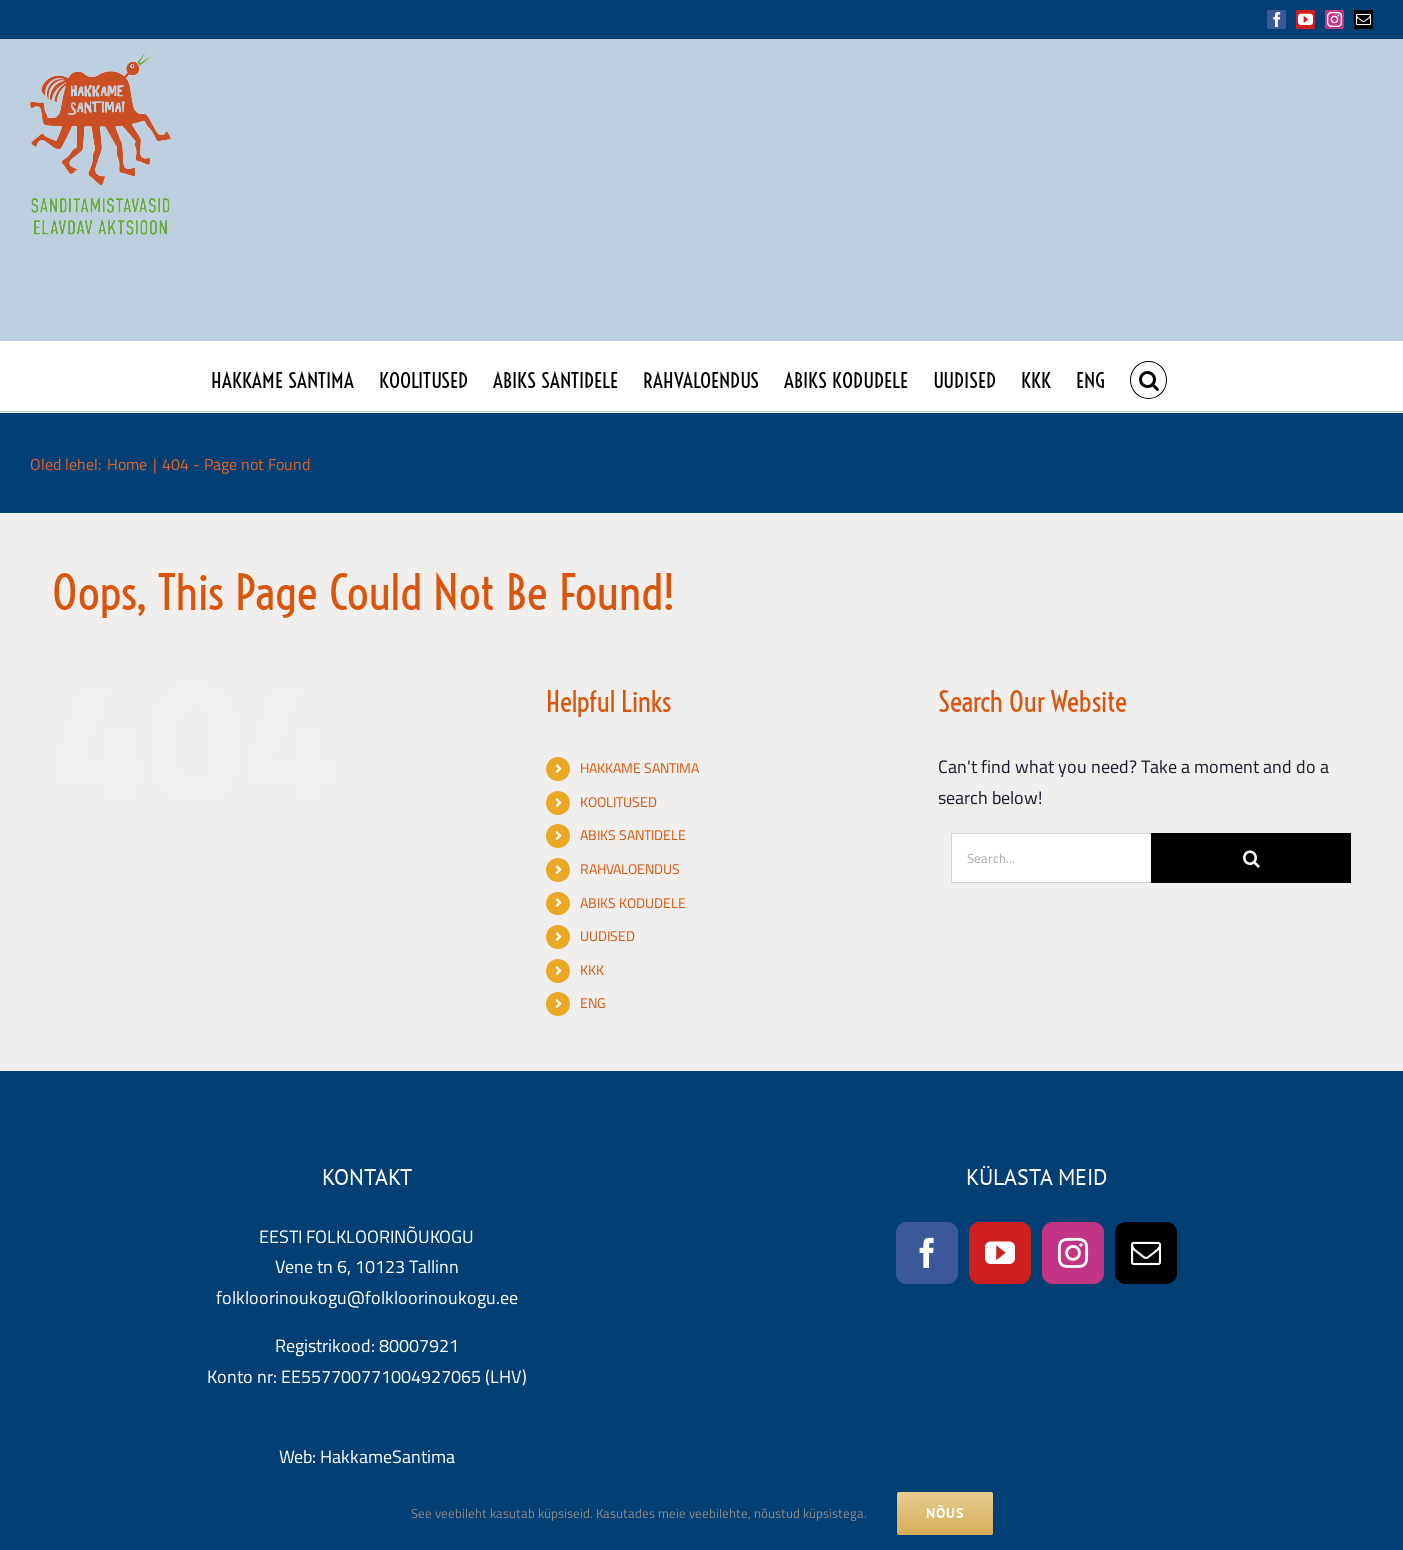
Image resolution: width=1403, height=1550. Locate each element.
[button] (1148, 376)
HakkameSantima (387, 1456)
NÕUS (945, 1513)
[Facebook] (927, 1253)
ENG (593, 1003)
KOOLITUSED (618, 802)
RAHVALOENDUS (630, 869)
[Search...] (1051, 858)
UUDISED (607, 936)
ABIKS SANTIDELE (633, 835)
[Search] (1251, 858)
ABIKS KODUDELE (633, 903)
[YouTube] (1000, 1253)
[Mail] (1146, 1253)
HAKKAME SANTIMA (639, 768)
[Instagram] (1073, 1253)
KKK (592, 970)
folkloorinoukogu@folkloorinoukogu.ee (367, 1297)
